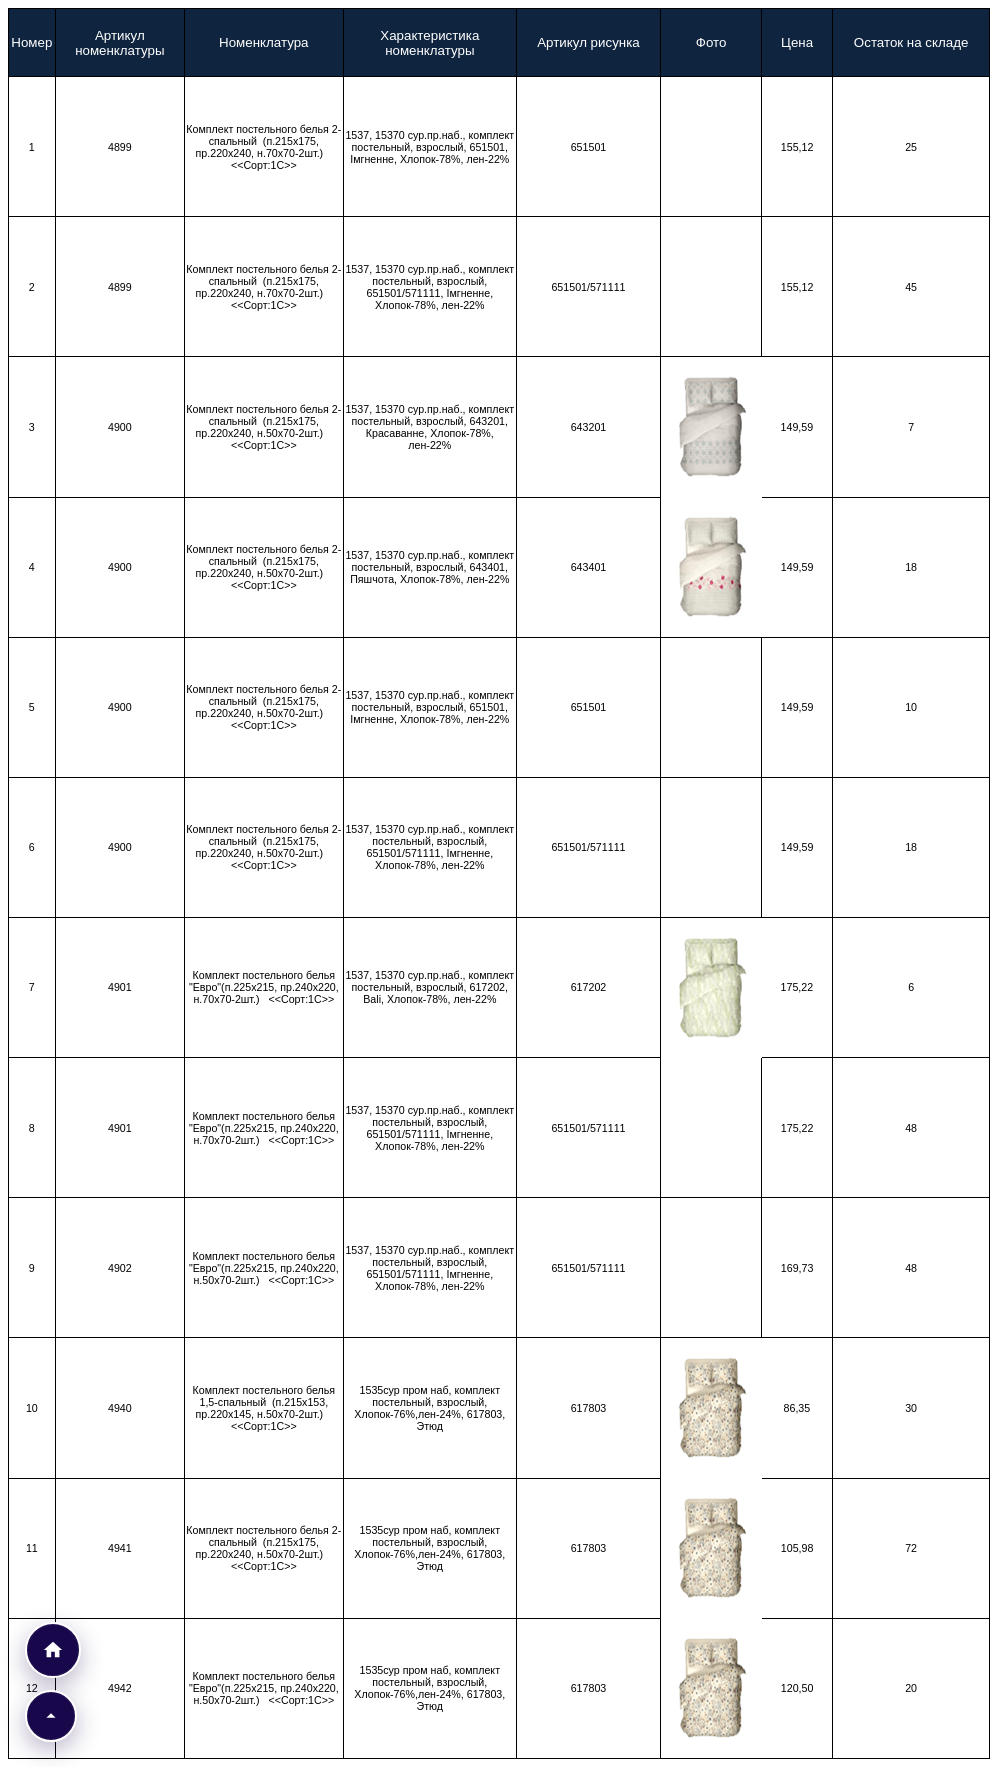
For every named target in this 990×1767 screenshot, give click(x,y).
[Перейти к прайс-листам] (53, 1650)
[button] (51, 1716)
